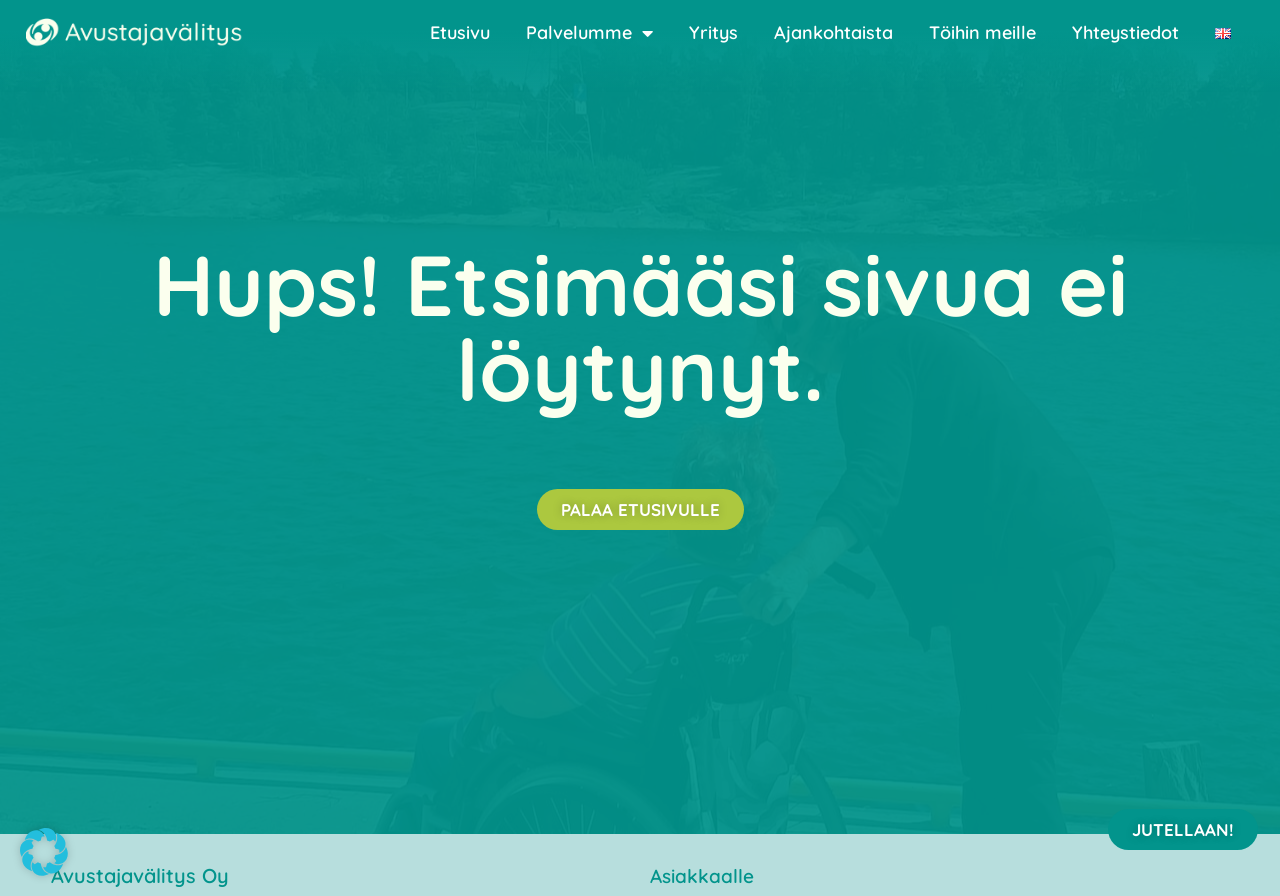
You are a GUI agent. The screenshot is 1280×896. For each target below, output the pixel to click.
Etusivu (460, 32)
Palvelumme (589, 33)
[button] (44, 852)
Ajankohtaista (833, 32)
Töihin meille (982, 32)
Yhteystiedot (1125, 32)
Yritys (713, 32)
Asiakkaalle (702, 876)
